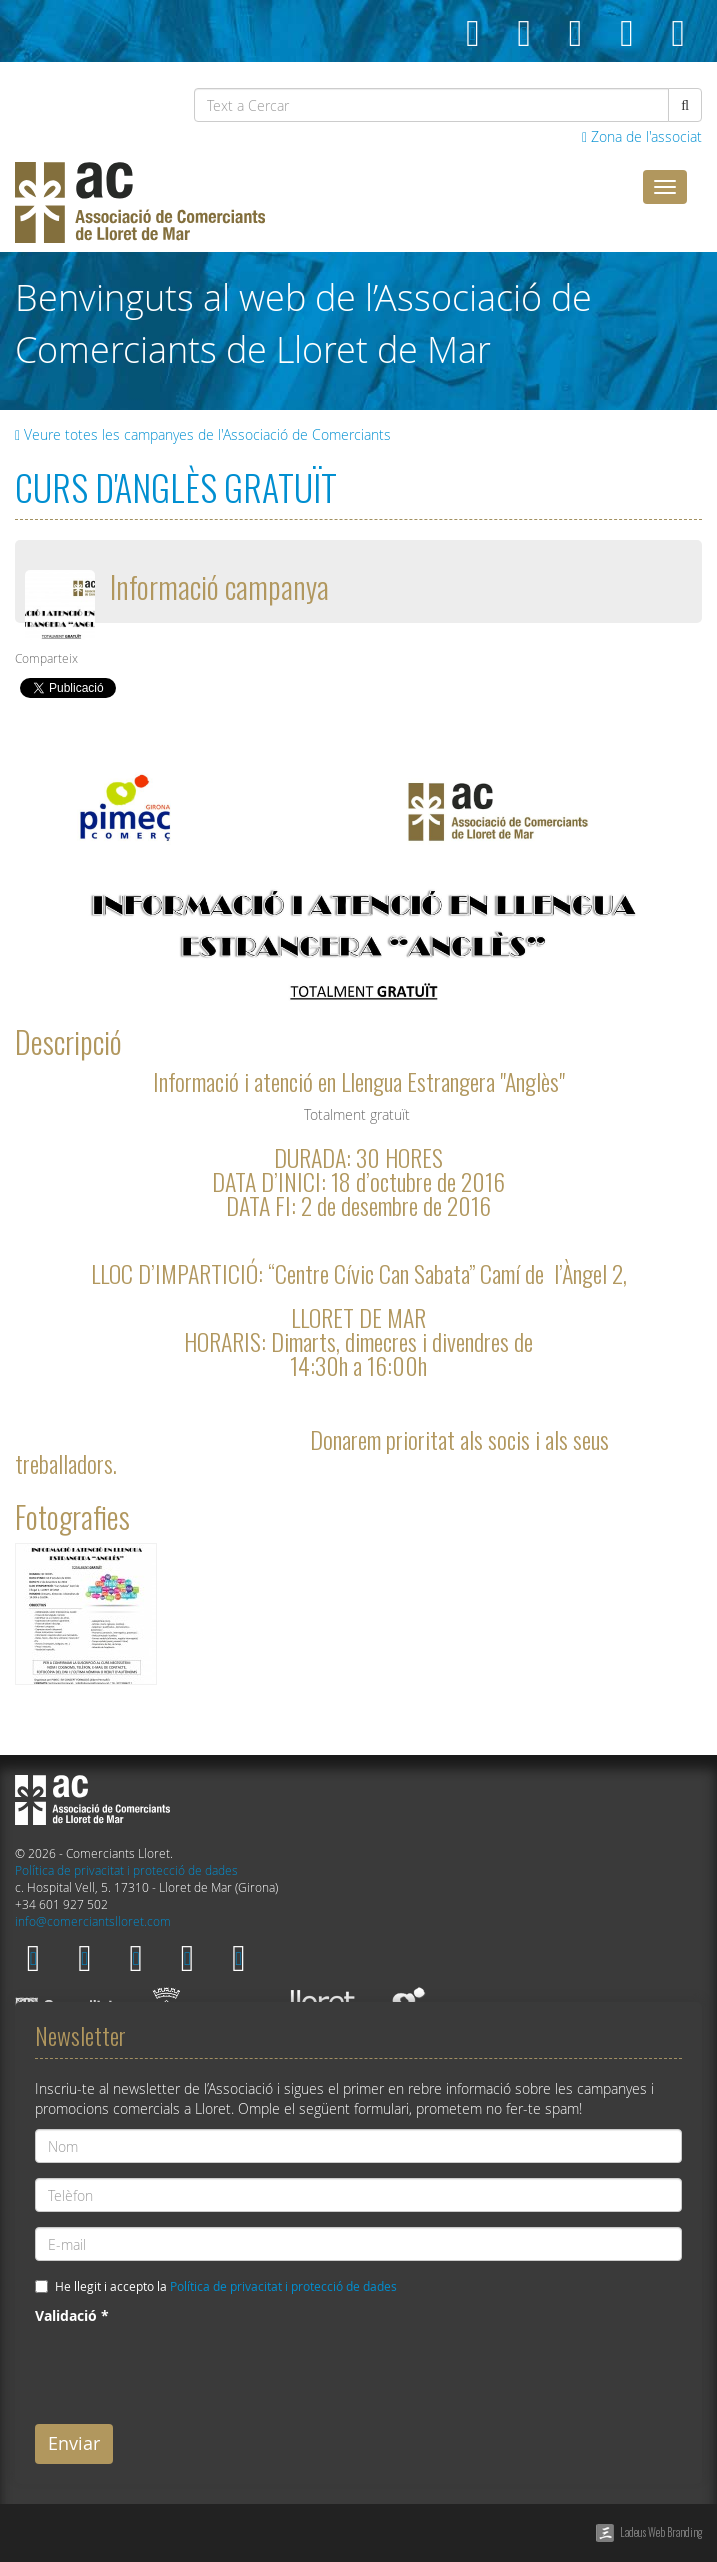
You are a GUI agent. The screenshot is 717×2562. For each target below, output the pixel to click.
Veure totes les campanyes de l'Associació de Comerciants (203, 434)
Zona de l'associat (642, 136)
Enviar (74, 2443)
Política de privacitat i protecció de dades (126, 1870)
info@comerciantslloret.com (93, 1921)
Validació (72, 2315)
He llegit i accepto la (226, 2286)
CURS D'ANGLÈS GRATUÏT (176, 486)
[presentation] (187, 2370)
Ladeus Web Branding (661, 2532)
